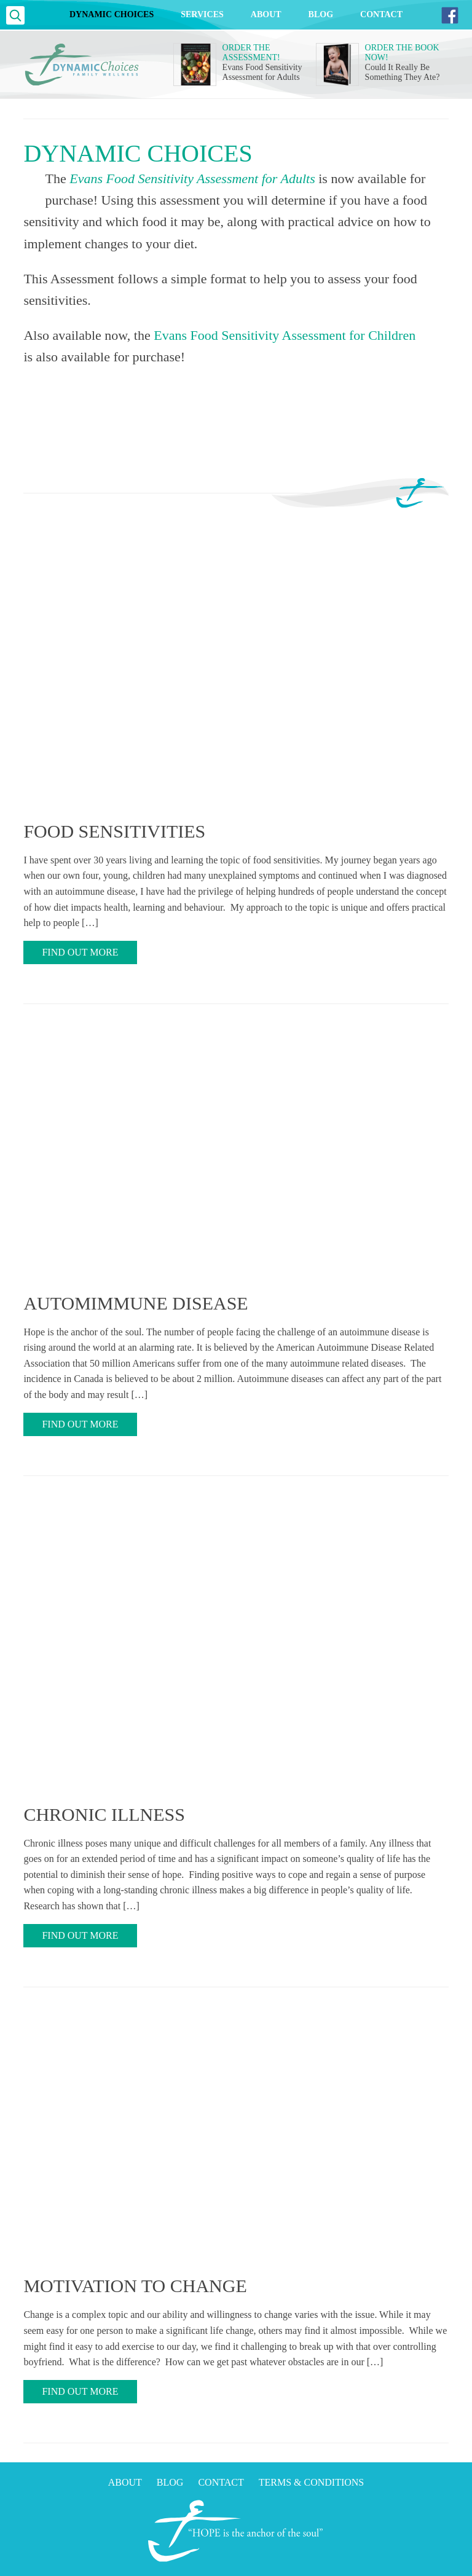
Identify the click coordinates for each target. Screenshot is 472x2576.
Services (202, 14)
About (266, 14)
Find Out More (80, 952)
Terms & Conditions (311, 2482)
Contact (381, 14)
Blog (321, 14)
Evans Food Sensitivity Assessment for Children (284, 335)
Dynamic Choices (111, 14)
